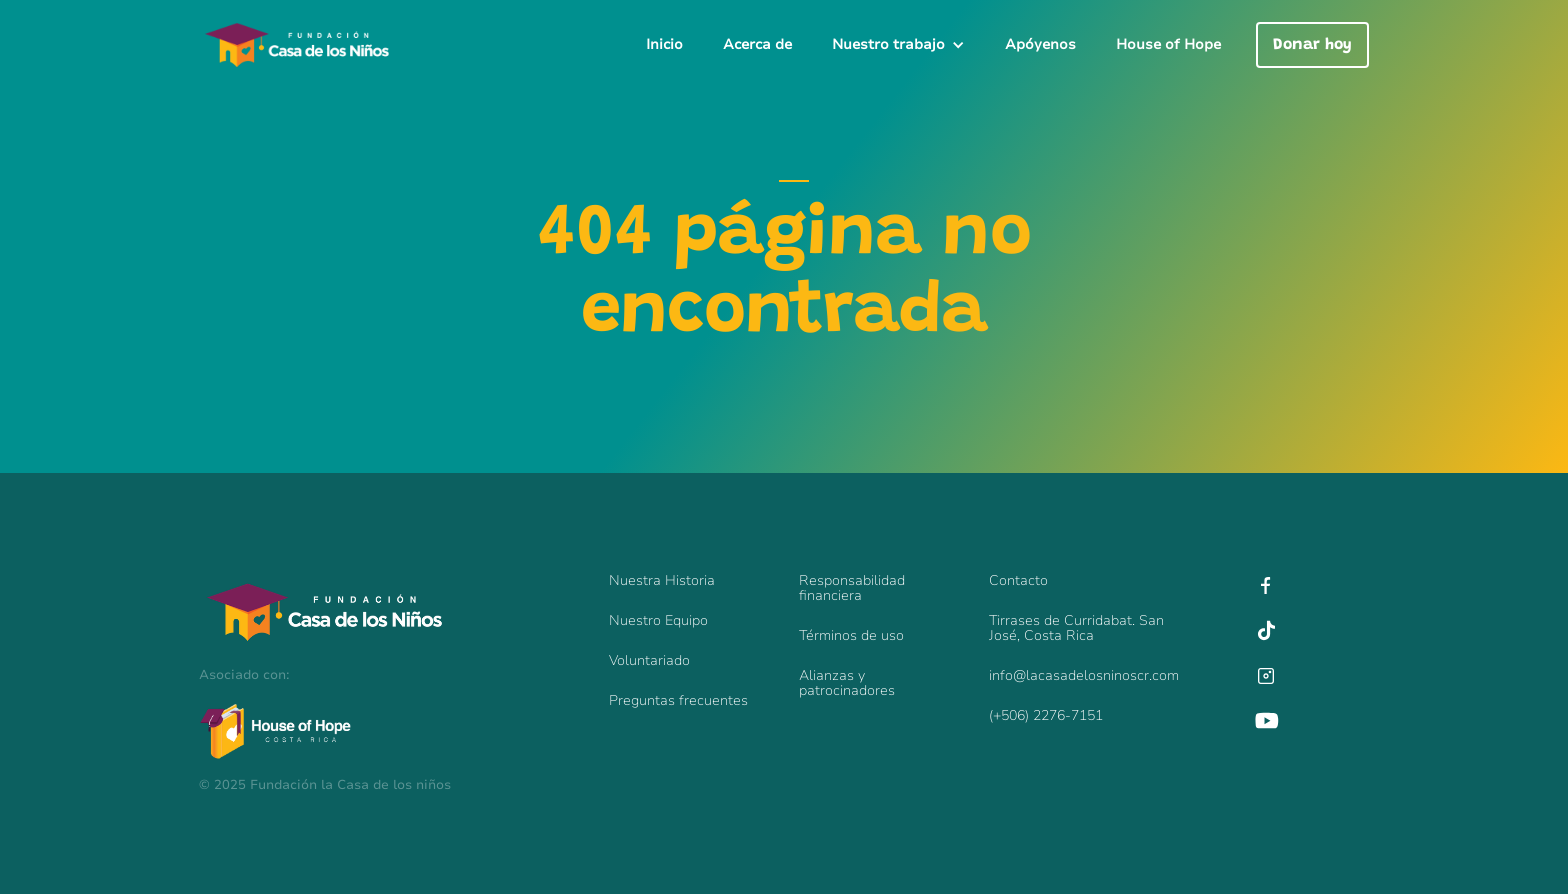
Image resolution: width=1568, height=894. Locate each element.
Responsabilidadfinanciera (852, 588)
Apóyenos (1040, 44)
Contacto (1018, 580)
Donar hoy (1312, 45)
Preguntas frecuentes (678, 700)
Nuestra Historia (662, 580)
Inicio (664, 44)
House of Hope (1168, 44)
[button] (898, 45)
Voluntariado (649, 660)
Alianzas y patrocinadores (847, 683)
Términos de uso (851, 635)
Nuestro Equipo (658, 620)
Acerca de (757, 44)
